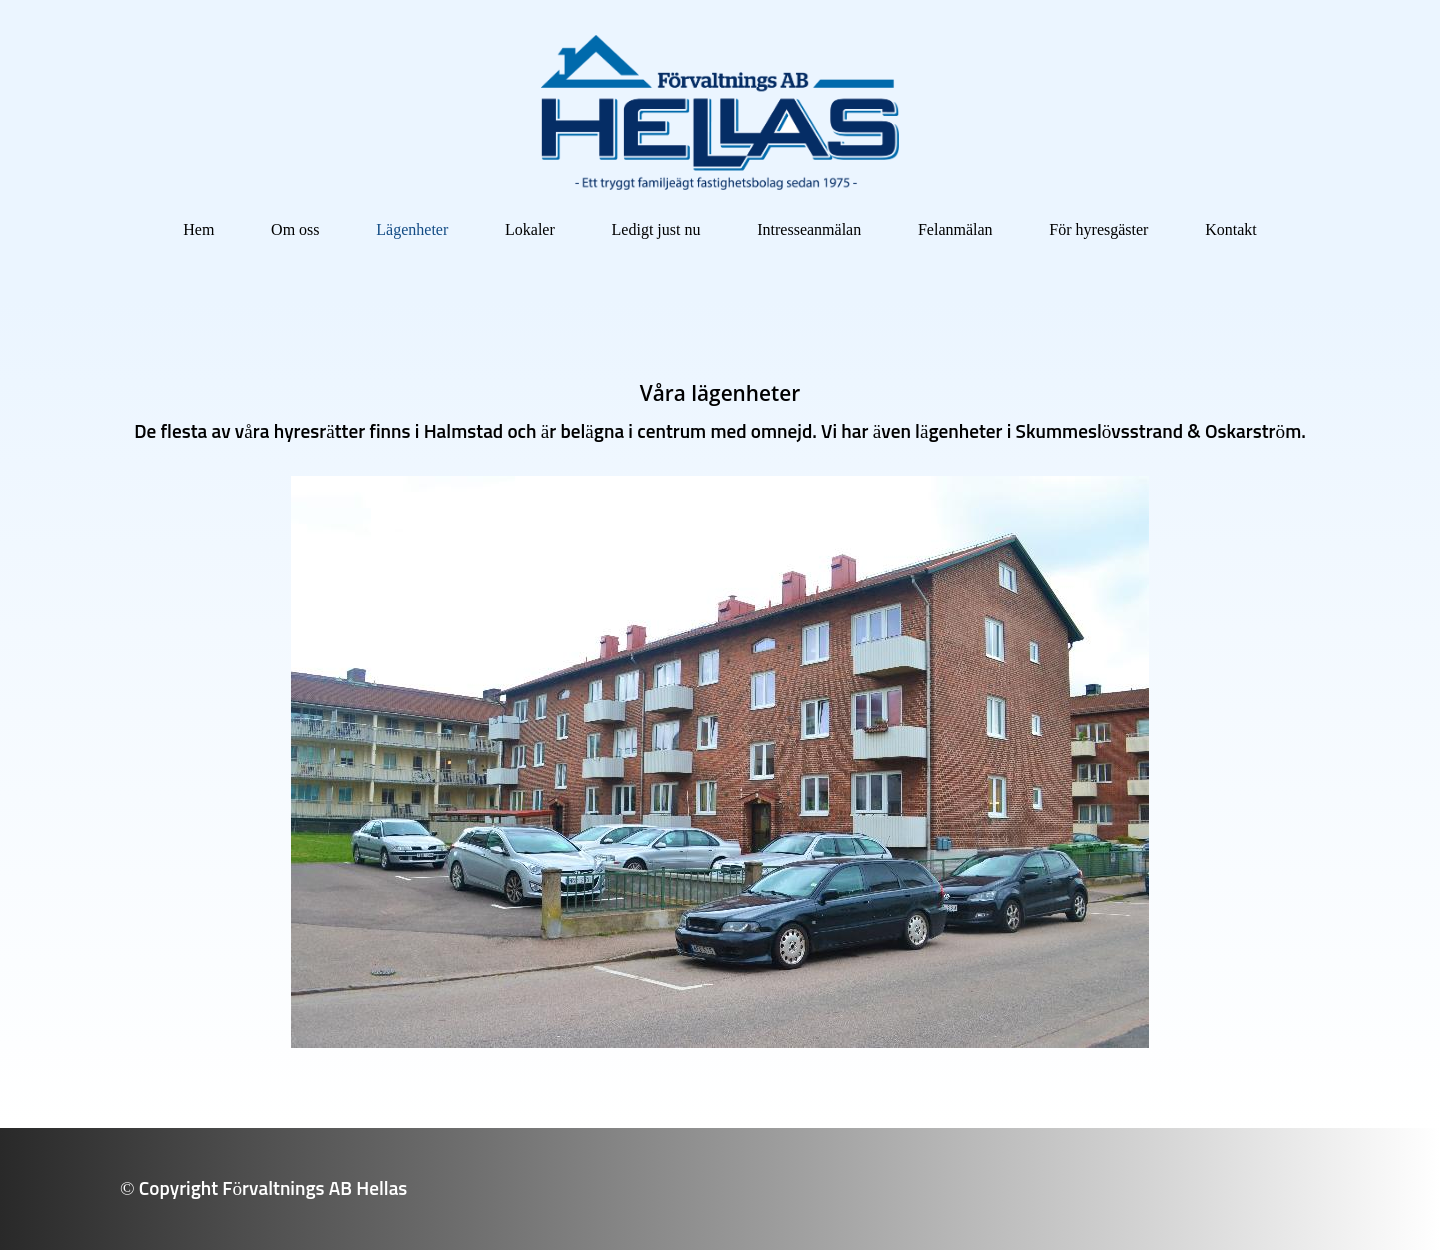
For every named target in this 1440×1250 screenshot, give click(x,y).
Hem (198, 229)
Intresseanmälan (809, 229)
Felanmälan (955, 229)
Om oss (295, 229)
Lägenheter (412, 229)
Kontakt (1231, 229)
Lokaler (530, 229)
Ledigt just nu (656, 229)
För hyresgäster (1098, 229)
